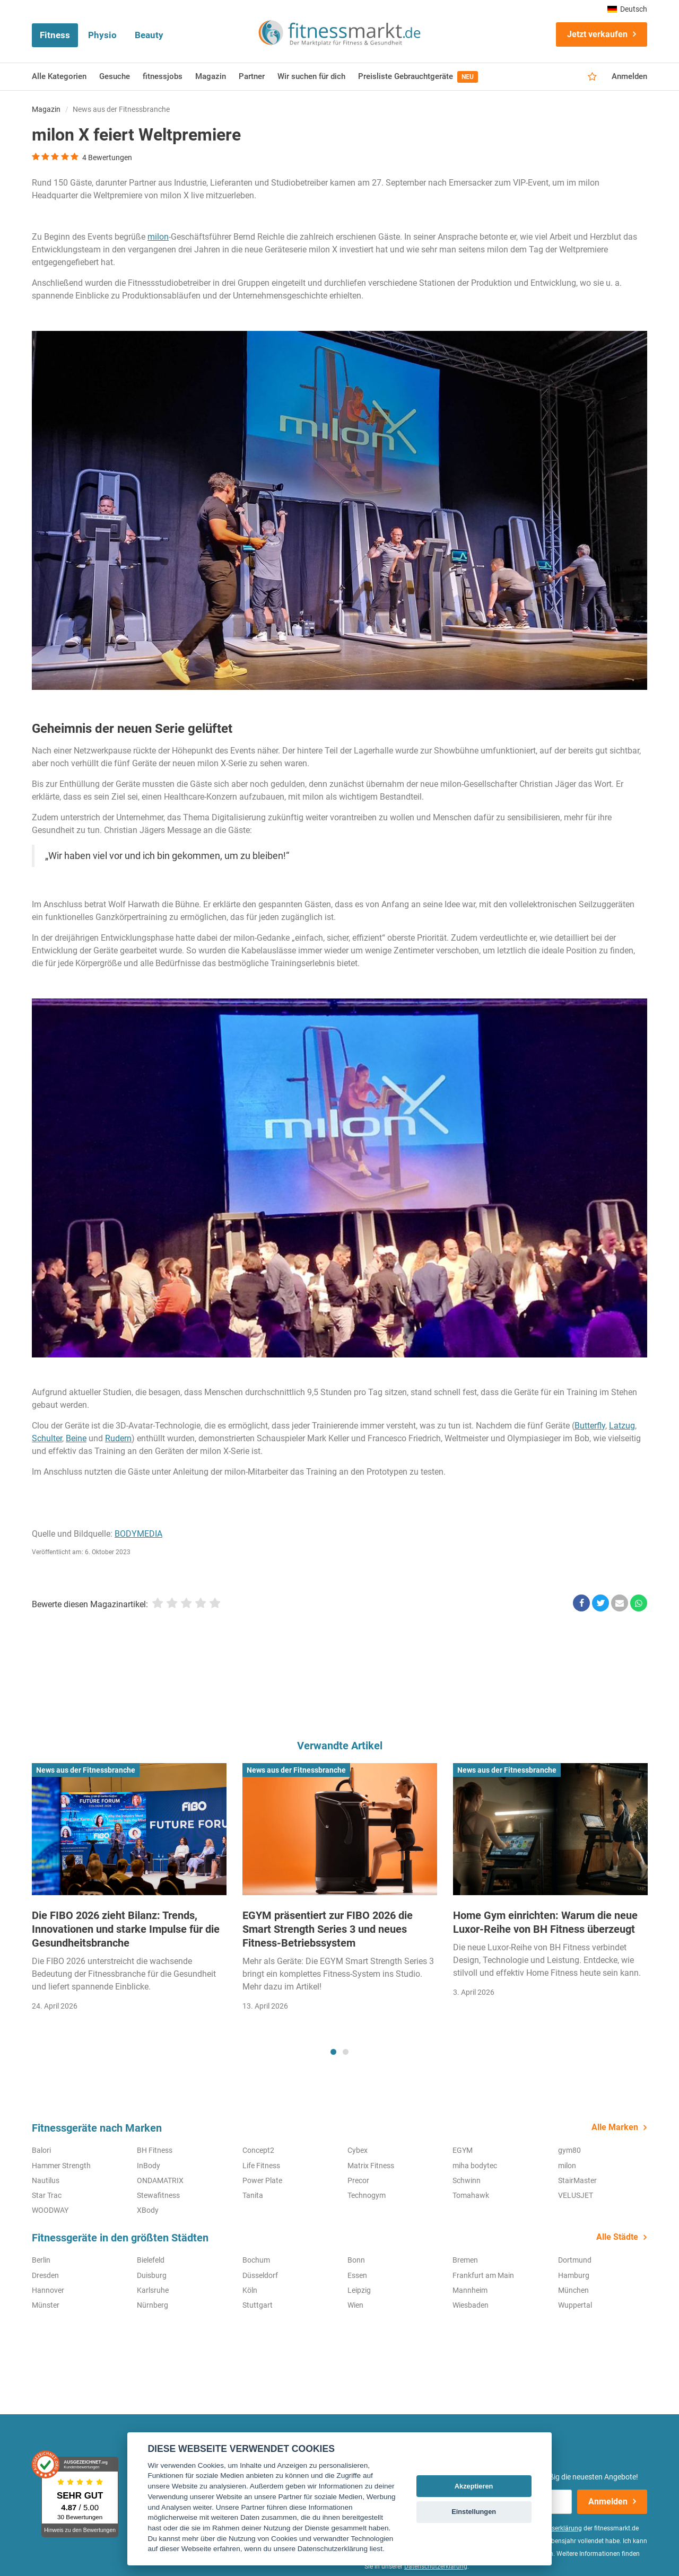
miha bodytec (474, 2165)
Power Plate (262, 2180)
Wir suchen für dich (311, 76)
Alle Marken (614, 2127)
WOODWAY (50, 2210)
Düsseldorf (260, 2275)
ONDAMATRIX (160, 2180)
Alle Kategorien (59, 76)
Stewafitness (158, 2195)
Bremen (465, 2260)
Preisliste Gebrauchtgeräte (418, 77)
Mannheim (470, 2290)
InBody (148, 2165)
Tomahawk (470, 2195)
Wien (355, 2305)
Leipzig (359, 2290)
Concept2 (258, 2150)
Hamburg (573, 2275)
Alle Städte (617, 2237)
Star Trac (47, 2195)
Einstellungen (473, 2512)
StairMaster (577, 2180)
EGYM (462, 2150)
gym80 (569, 2150)
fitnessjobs (162, 76)
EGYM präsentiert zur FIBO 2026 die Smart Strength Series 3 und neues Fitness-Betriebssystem (327, 1929)
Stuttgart (257, 2305)
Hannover (48, 2290)
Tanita (252, 2195)
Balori (41, 2150)
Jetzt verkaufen (597, 34)
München (573, 2290)
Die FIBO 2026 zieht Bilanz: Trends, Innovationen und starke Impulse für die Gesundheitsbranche (126, 1929)
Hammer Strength (61, 2165)
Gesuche (114, 76)
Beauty (149, 35)
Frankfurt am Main (483, 2275)
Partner (252, 76)
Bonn (356, 2260)
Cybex (357, 2150)
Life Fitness (261, 2165)
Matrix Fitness (370, 2165)
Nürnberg (152, 2305)
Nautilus (45, 2180)
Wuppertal (575, 2305)
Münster (45, 2305)
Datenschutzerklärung (435, 2566)
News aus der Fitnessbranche (121, 109)
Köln (249, 2290)
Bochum (256, 2260)
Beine (76, 1438)
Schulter (47, 1438)
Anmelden (629, 76)
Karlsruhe (153, 2290)
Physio (102, 35)
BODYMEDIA (138, 1534)
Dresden (45, 2275)
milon (158, 237)
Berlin (41, 2260)
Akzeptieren (474, 2486)
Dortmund (574, 2260)
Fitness (55, 35)
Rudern (118, 1438)
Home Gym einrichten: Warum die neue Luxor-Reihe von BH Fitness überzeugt (545, 1922)
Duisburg (152, 2275)
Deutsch (627, 9)
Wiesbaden (470, 2305)
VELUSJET (575, 2195)
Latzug (622, 1426)
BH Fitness (154, 2150)
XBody (148, 2210)
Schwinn (466, 2180)
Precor (358, 2180)
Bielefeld (150, 2260)
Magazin (210, 76)
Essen (357, 2275)
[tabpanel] (129, 1890)
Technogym (366, 2195)
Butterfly (589, 1426)
